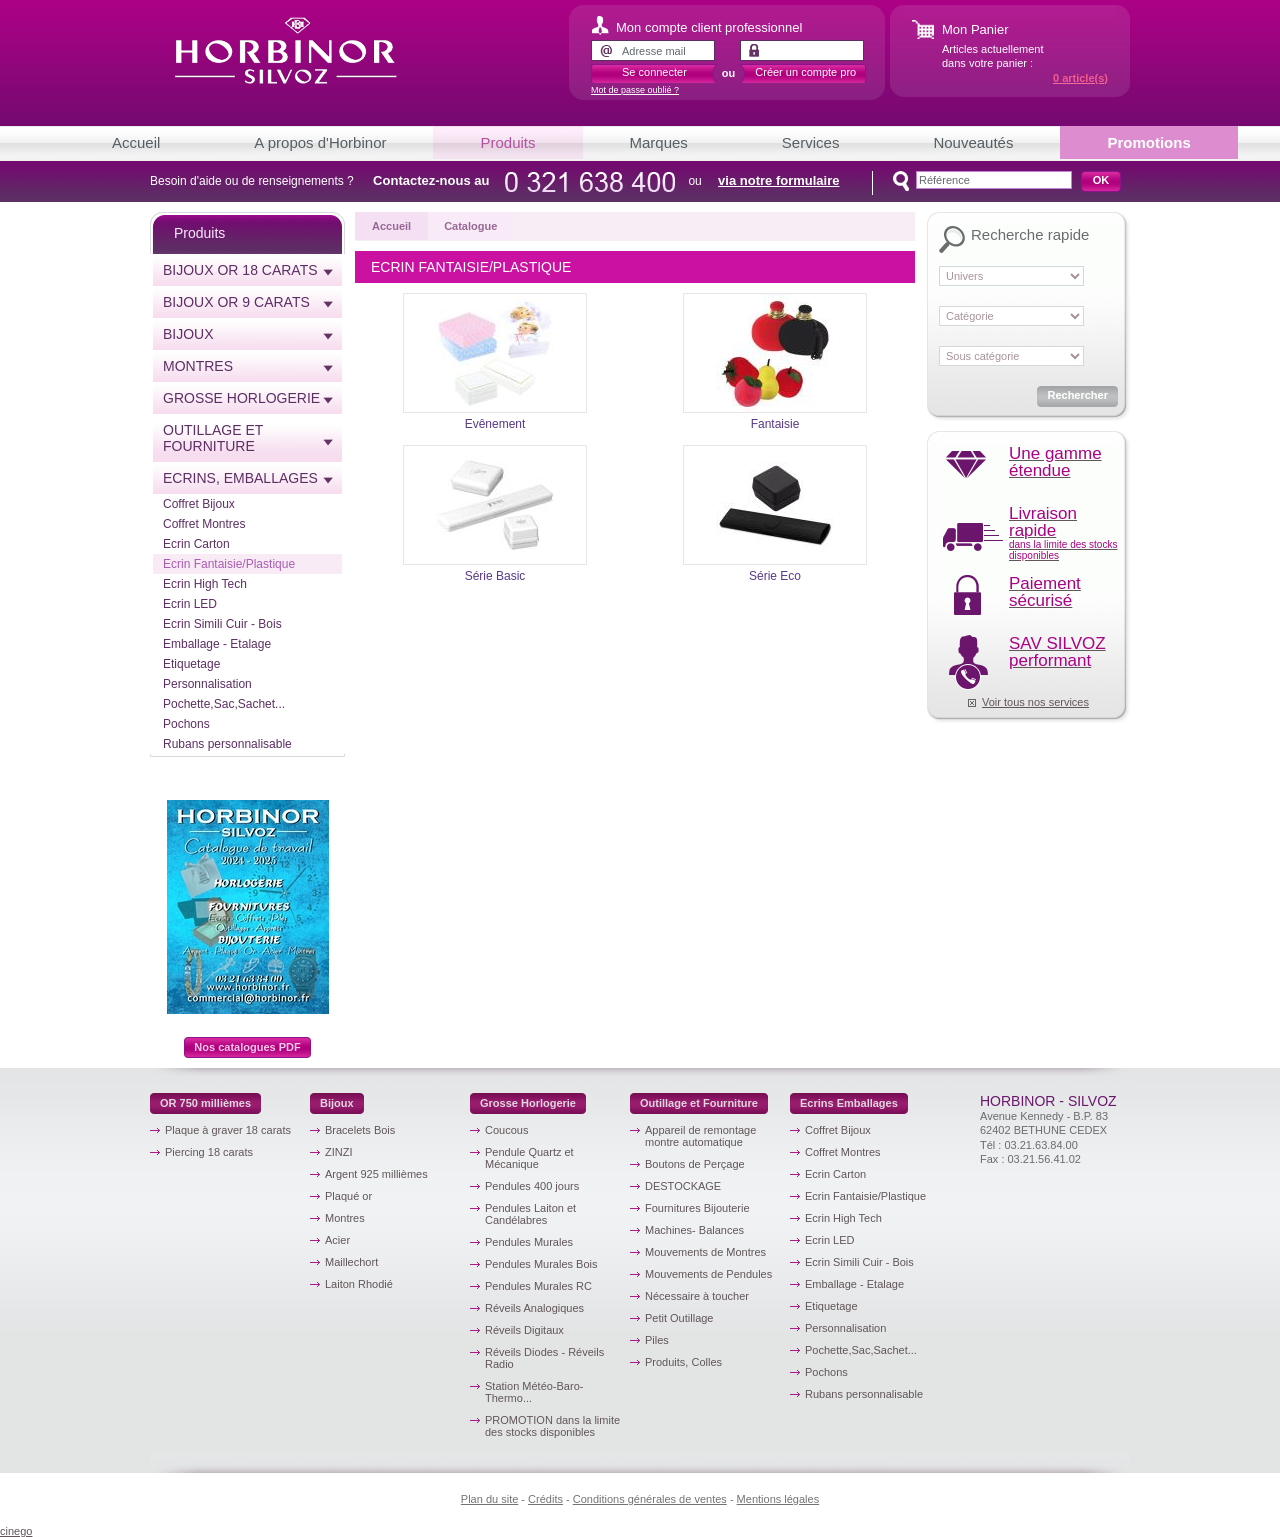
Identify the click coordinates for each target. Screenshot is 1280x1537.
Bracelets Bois (360, 1130)
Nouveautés (973, 142)
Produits (507, 142)
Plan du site (489, 1499)
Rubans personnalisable (227, 744)
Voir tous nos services (1035, 702)
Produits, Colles (683, 1362)
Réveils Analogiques (534, 1308)
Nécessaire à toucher (697, 1296)
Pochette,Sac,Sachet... (224, 704)
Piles (657, 1340)
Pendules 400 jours (532, 1186)
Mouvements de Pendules (708, 1274)
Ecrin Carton (196, 544)
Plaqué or (348, 1196)
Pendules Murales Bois (541, 1264)
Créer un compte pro (805, 72)
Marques (659, 142)
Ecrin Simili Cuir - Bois (222, 624)
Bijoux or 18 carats (240, 270)
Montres (198, 366)
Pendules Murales (529, 1242)
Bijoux (188, 334)
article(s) (1080, 78)
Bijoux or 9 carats (236, 302)
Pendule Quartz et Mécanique (529, 1158)
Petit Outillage (679, 1318)
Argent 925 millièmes (376, 1174)
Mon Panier (975, 29)
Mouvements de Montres (705, 1252)
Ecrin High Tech (205, 584)
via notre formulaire (778, 180)
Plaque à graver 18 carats (228, 1130)
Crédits (545, 1499)
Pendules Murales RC (538, 1286)
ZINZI (339, 1152)
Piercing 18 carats (209, 1152)
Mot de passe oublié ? (635, 90)
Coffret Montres (204, 524)
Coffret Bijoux (199, 504)
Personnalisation (207, 684)
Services (811, 142)
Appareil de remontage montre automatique (700, 1136)
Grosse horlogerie (241, 398)
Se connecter (654, 72)
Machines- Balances (694, 1230)
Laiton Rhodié (359, 1284)
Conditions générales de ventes (650, 1499)
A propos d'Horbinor (320, 142)
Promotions (1148, 142)
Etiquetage (191, 664)
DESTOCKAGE (683, 1186)
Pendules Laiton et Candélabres (530, 1214)
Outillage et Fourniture (213, 438)
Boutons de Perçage (695, 1164)
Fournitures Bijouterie (697, 1208)
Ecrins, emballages (240, 478)
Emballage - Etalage (217, 644)
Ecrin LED (190, 604)
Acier (337, 1240)
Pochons (186, 724)
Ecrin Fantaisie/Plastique (229, 564)
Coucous (506, 1130)
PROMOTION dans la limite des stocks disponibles (552, 1426)
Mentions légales (778, 1499)
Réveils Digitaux (524, 1330)
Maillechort (351, 1262)
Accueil (136, 142)
